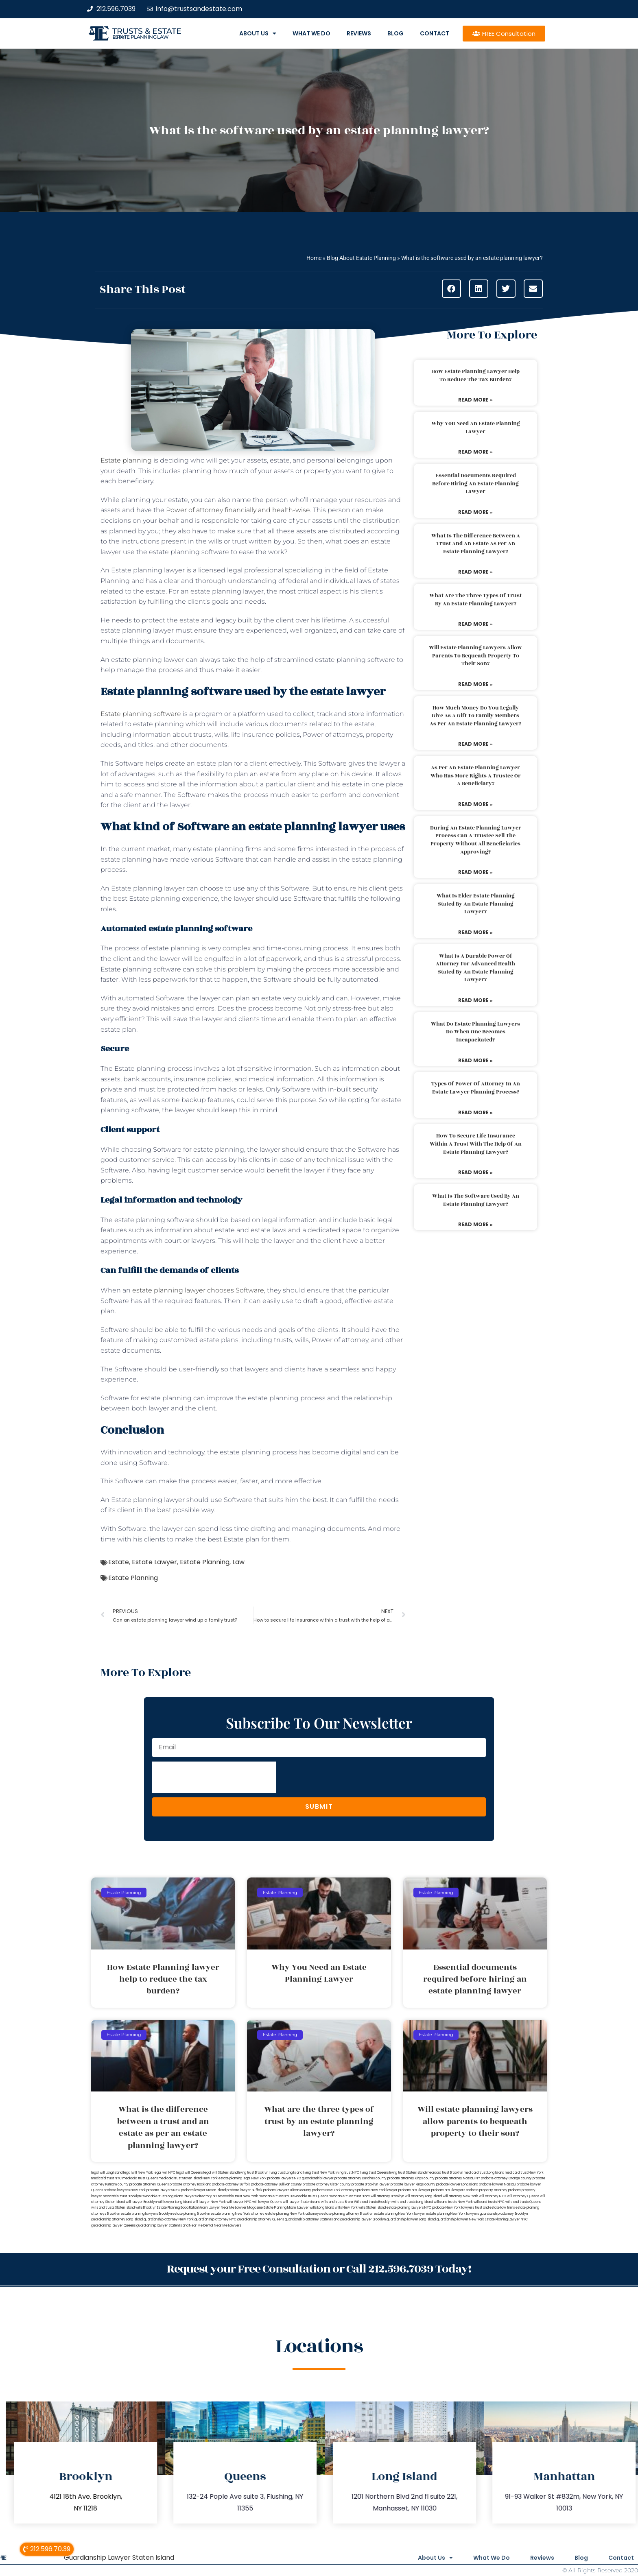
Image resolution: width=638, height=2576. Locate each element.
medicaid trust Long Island (484, 2172)
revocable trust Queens (309, 2196)
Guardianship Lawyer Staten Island (119, 2557)
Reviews (359, 33)
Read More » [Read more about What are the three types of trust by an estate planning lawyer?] (475, 623)
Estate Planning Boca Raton (177, 2207)
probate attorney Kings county (411, 2178)
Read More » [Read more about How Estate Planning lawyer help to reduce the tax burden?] (475, 399)
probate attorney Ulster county (327, 2184)
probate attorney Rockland (190, 2184)
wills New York (346, 2207)
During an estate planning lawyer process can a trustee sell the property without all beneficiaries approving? (475, 840)
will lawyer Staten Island (301, 2202)
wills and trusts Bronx (337, 2202)
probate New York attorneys (334, 2190)
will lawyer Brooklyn (141, 2202)
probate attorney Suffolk (231, 2184)
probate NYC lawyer (414, 2190)
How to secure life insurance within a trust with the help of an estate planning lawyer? (476, 1144)
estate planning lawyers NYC (409, 2207)
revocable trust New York (238, 2196)
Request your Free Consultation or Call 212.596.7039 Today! (319, 2269)
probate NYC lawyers (448, 2190)
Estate (118, 1562)
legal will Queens (189, 2172)
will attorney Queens (523, 2196)
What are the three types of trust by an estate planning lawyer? (475, 600)
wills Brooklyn (145, 2207)
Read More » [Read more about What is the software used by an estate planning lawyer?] (475, 1224)
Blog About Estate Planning (361, 258)
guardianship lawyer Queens (113, 2225)
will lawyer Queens (267, 2202)
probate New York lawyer (377, 2190)
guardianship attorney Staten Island (312, 2219)
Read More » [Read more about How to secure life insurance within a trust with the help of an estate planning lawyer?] (475, 1172)
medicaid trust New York (524, 2172)
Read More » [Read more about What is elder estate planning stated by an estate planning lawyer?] (475, 932)
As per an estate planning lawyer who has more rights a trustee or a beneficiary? (475, 776)
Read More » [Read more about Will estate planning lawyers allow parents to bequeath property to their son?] (475, 684)
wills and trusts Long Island (412, 2202)
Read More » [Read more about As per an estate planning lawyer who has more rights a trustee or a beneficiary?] (475, 804)
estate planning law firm (140, 37)
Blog (395, 33)
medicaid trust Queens (140, 2178)
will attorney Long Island (423, 2196)
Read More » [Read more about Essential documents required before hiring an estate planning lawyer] (475, 512)
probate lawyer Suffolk (244, 2190)
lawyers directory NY (201, 2196)
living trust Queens (374, 2172)
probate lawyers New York (125, 2190)
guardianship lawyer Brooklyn (363, 2219)
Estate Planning (204, 1562)
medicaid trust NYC (106, 2178)
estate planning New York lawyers (452, 2213)
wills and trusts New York (453, 2202)
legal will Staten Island (220, 2172)
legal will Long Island (106, 2172)
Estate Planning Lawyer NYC (506, 2219)
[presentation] (214, 1777)
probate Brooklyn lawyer (371, 2184)
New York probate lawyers (272, 2178)
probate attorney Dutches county (360, 2178)
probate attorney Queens (149, 2184)
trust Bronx (362, 2196)
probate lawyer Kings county (413, 2184)
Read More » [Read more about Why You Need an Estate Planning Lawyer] (475, 451)
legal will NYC (164, 2172)
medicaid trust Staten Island (180, 2178)
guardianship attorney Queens (260, 2219)
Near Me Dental (201, 2225)
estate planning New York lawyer (399, 2213)
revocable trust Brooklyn (122, 2196)
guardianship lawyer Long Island (411, 2219)
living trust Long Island (285, 2172)
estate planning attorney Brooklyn (347, 2213)
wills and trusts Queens (523, 2202)
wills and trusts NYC (489, 2202)
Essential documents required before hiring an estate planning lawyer (475, 484)
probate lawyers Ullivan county (287, 2190)
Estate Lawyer (154, 1562)
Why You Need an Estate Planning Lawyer (475, 427)
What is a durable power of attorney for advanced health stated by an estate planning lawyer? (475, 968)
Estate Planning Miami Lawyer (286, 2207)
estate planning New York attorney (237, 2213)
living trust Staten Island (407, 2172)
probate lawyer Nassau (497, 2184)
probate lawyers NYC (163, 2190)
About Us (257, 33)
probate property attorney (486, 2190)
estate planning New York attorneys (293, 2213)
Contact (434, 33)
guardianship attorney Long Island (117, 2219)
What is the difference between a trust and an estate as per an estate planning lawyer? (475, 544)
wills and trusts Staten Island (113, 2207)
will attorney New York (460, 2196)
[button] (451, 288)
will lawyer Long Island (174, 2202)
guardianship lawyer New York (460, 2219)
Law (238, 1562)
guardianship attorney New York (169, 2219)
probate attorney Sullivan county (276, 2184)
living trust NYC (347, 2172)
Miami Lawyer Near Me (216, 2207)
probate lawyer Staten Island (203, 2190)
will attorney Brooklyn (387, 2196)
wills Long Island (322, 2207)
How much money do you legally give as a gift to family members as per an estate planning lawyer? (475, 716)
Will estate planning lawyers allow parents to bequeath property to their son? (475, 656)
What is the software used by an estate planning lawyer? (475, 1200)
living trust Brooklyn (253, 2172)
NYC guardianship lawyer (314, 2178)
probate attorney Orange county (506, 2178)
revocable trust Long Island (162, 2196)
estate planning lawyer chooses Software (198, 1290)
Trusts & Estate (146, 31)
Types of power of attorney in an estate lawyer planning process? (475, 1088)
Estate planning (126, 460)
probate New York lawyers (453, 2207)
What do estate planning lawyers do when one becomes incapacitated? (475, 1032)
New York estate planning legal (227, 2178)
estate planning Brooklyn (191, 2213)
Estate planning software (141, 714)
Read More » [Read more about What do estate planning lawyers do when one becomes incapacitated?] (475, 1060)
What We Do (311, 33)
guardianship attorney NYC (215, 2219)
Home (313, 258)
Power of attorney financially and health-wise (238, 510)
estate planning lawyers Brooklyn (146, 2213)
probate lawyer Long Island (457, 2184)
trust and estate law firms (495, 2207)
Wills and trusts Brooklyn (372, 2202)
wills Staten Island (372, 2207)
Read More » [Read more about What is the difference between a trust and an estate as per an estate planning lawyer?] (475, 571)
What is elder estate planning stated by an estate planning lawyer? (476, 904)
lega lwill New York (138, 2172)
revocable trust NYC (275, 2196)
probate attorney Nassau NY (457, 2178)
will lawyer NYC (239, 2202)
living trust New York (319, 2172)
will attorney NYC (492, 2196)
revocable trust (341, 2196)
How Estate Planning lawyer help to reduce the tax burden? (475, 375)
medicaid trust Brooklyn (444, 2172)
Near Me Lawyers (227, 2225)
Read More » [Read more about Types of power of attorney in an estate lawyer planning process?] (475, 1112)
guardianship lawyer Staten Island (162, 2225)
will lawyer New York (209, 2202)
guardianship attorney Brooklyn (504, 2213)
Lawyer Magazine (249, 2207)
